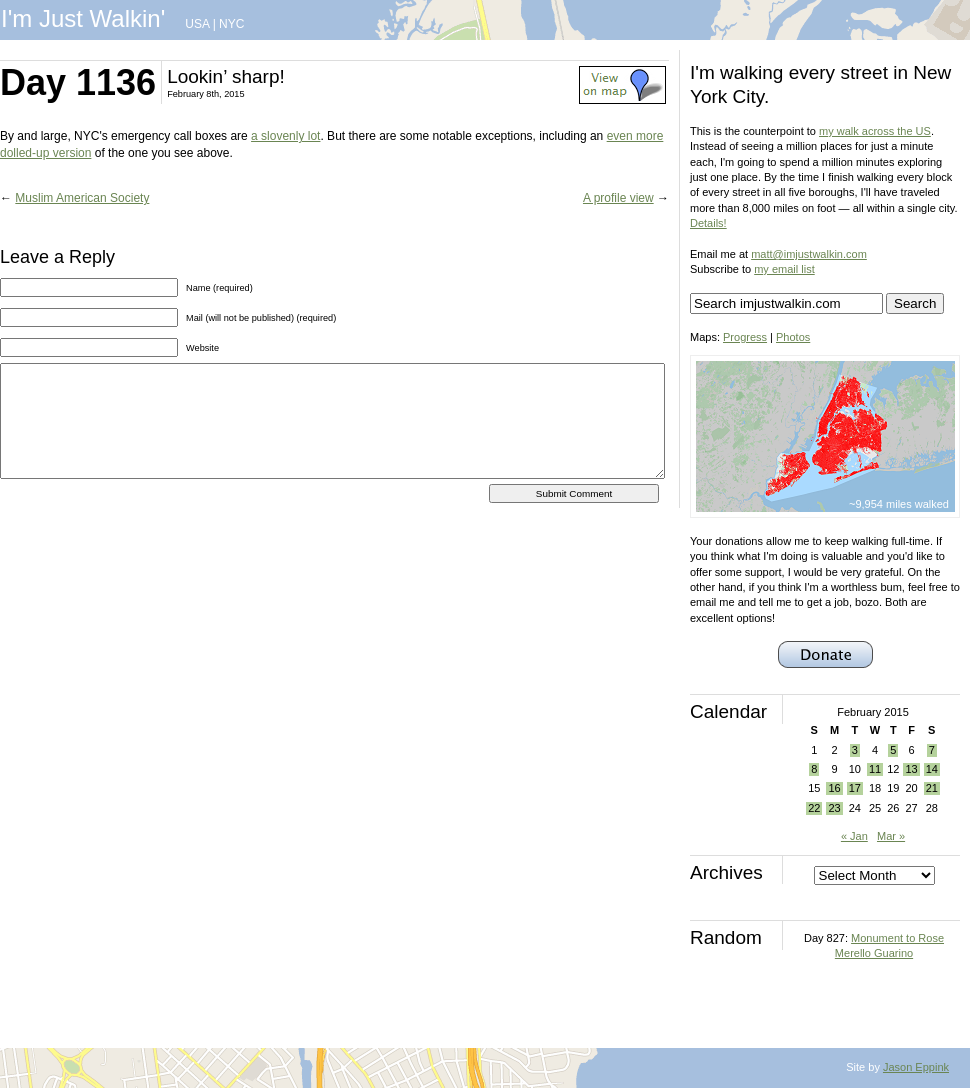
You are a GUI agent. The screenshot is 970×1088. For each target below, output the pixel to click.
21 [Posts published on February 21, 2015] (932, 788)
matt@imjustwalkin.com (809, 254)
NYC (231, 24)
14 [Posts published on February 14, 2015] (932, 769)
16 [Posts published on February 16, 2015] (834, 788)
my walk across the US (875, 131)
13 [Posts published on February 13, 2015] (911, 769)
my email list (784, 269)
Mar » (891, 836)
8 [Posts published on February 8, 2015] (814, 769)
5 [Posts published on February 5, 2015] (893, 750)
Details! (708, 223)
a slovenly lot (285, 136)
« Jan (854, 836)
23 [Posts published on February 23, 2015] (834, 808)
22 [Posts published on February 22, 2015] (814, 808)
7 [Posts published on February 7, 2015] (932, 750)
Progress (745, 337)
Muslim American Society (82, 198)
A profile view (618, 198)
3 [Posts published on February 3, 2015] (855, 750)
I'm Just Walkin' (83, 18)
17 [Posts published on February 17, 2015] (855, 788)
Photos (793, 337)
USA (197, 24)
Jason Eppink (916, 1067)
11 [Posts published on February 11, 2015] (875, 769)
